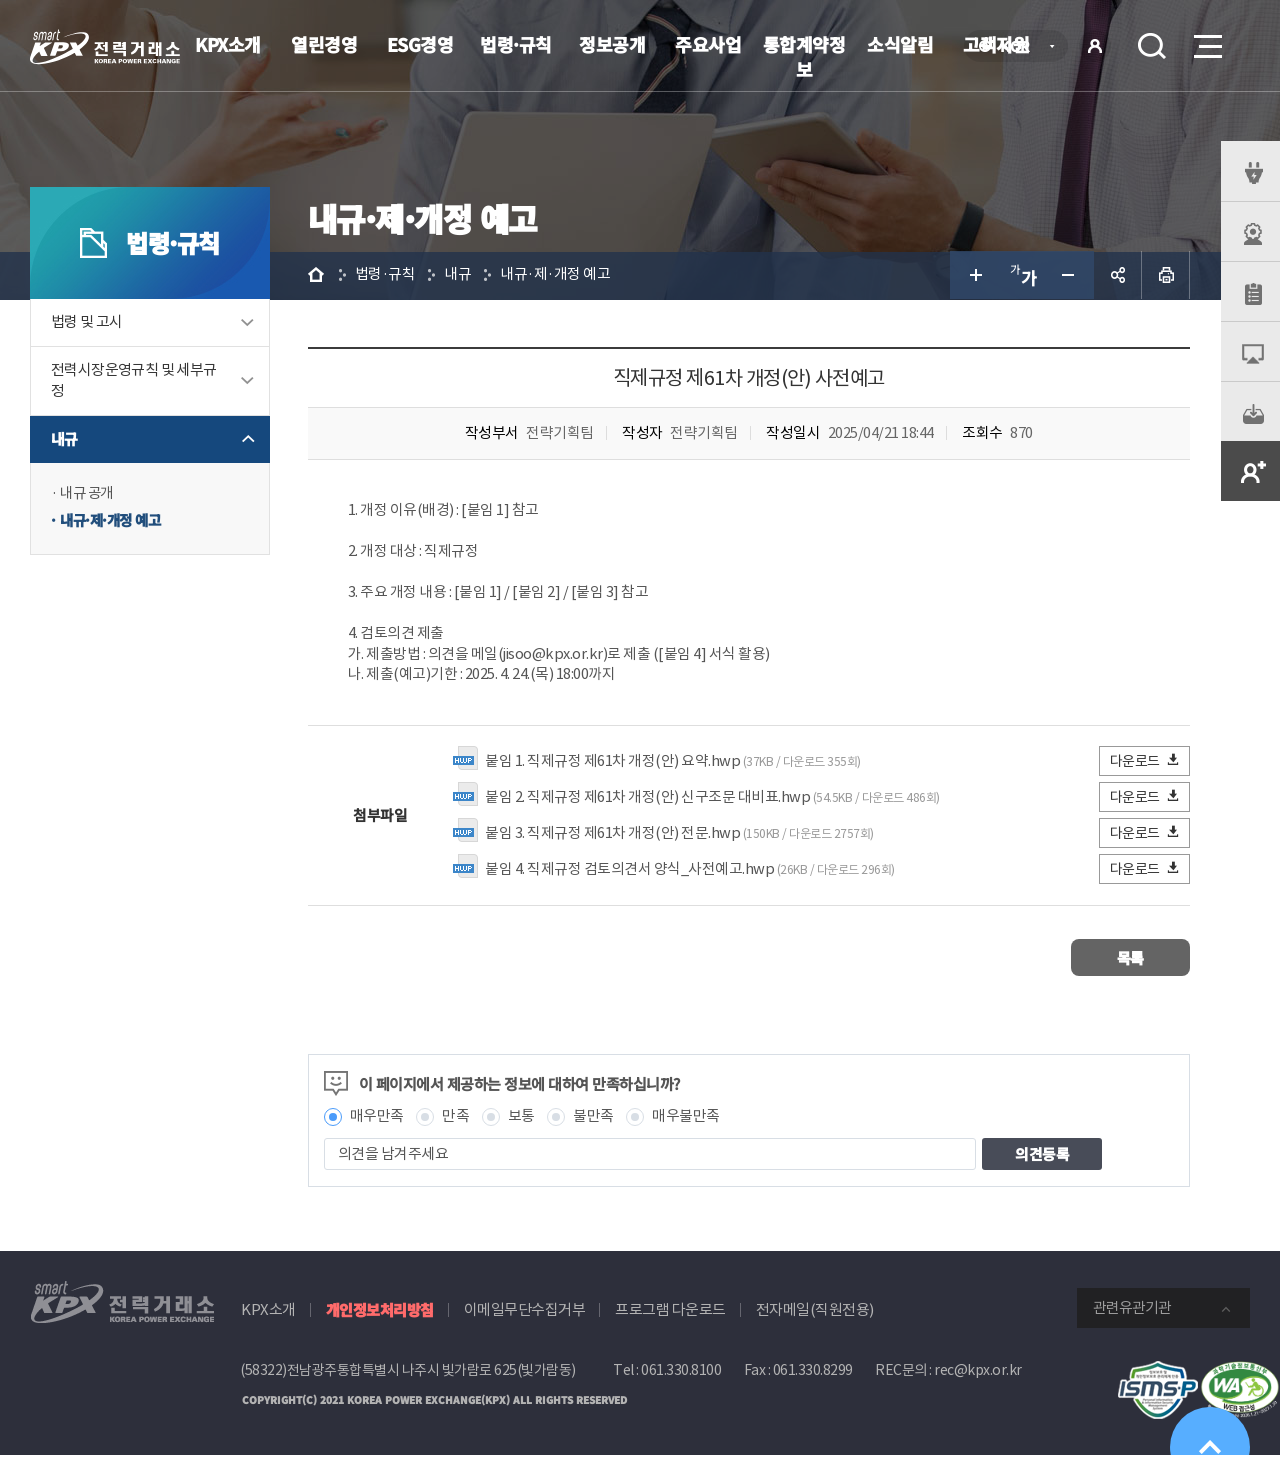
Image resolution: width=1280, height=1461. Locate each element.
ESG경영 (420, 44)
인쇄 (1166, 276)
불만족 (596, 1121)
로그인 (1095, 46)
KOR (1020, 47)
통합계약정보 (804, 56)
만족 (458, 1121)
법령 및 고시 (87, 323)
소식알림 (900, 44)
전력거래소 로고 (105, 47)
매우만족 (379, 1121)
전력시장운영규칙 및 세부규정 (134, 382)
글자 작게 (1070, 276)
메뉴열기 (1206, 40)
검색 (1152, 46)
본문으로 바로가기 (0, 0)
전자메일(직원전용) (815, 1315)
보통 (523, 1121)
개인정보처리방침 (380, 1315)
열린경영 (324, 44)
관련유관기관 (1132, 1313)
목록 (1130, 962)
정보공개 (612, 44)
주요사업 (708, 44)
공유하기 (1118, 276)
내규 (64, 440)
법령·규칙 (516, 44)
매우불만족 (689, 1121)
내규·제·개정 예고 (113, 522)
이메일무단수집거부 (525, 1315)
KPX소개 (228, 44)
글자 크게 (974, 276)
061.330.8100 (681, 1376)
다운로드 (1145, 765)
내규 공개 (88, 494)
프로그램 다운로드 (670, 1315)
